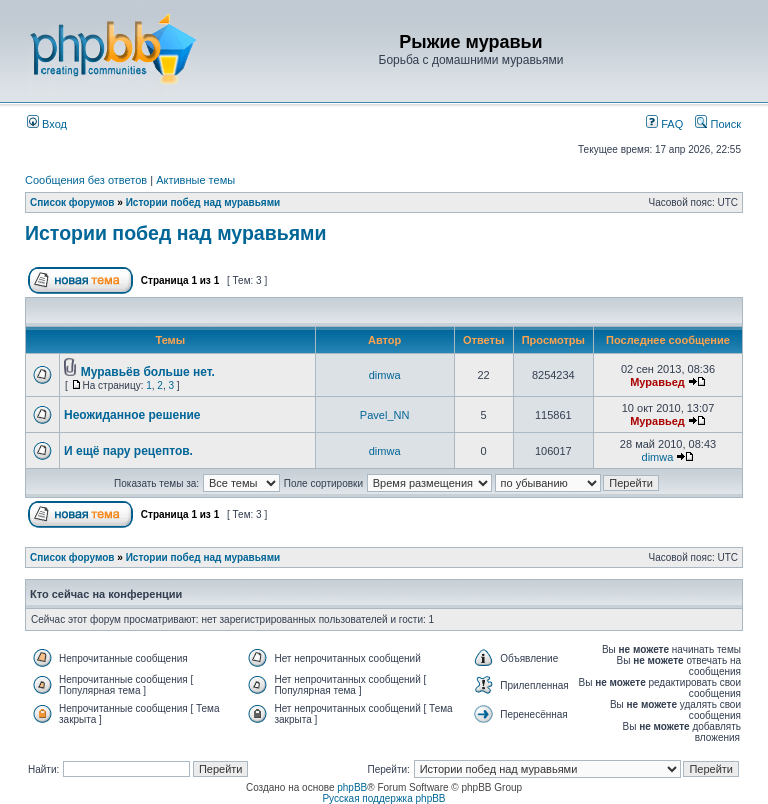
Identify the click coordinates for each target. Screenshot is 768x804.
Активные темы (195, 180)
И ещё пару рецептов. (128, 451)
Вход (47, 124)
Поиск (718, 124)
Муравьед (657, 382)
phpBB (352, 787)
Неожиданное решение (132, 415)
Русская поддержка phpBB (383, 798)
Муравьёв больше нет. (148, 372)
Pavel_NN (385, 415)
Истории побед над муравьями (203, 202)
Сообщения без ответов (86, 180)
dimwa (385, 375)
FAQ (664, 124)
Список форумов (72, 202)
